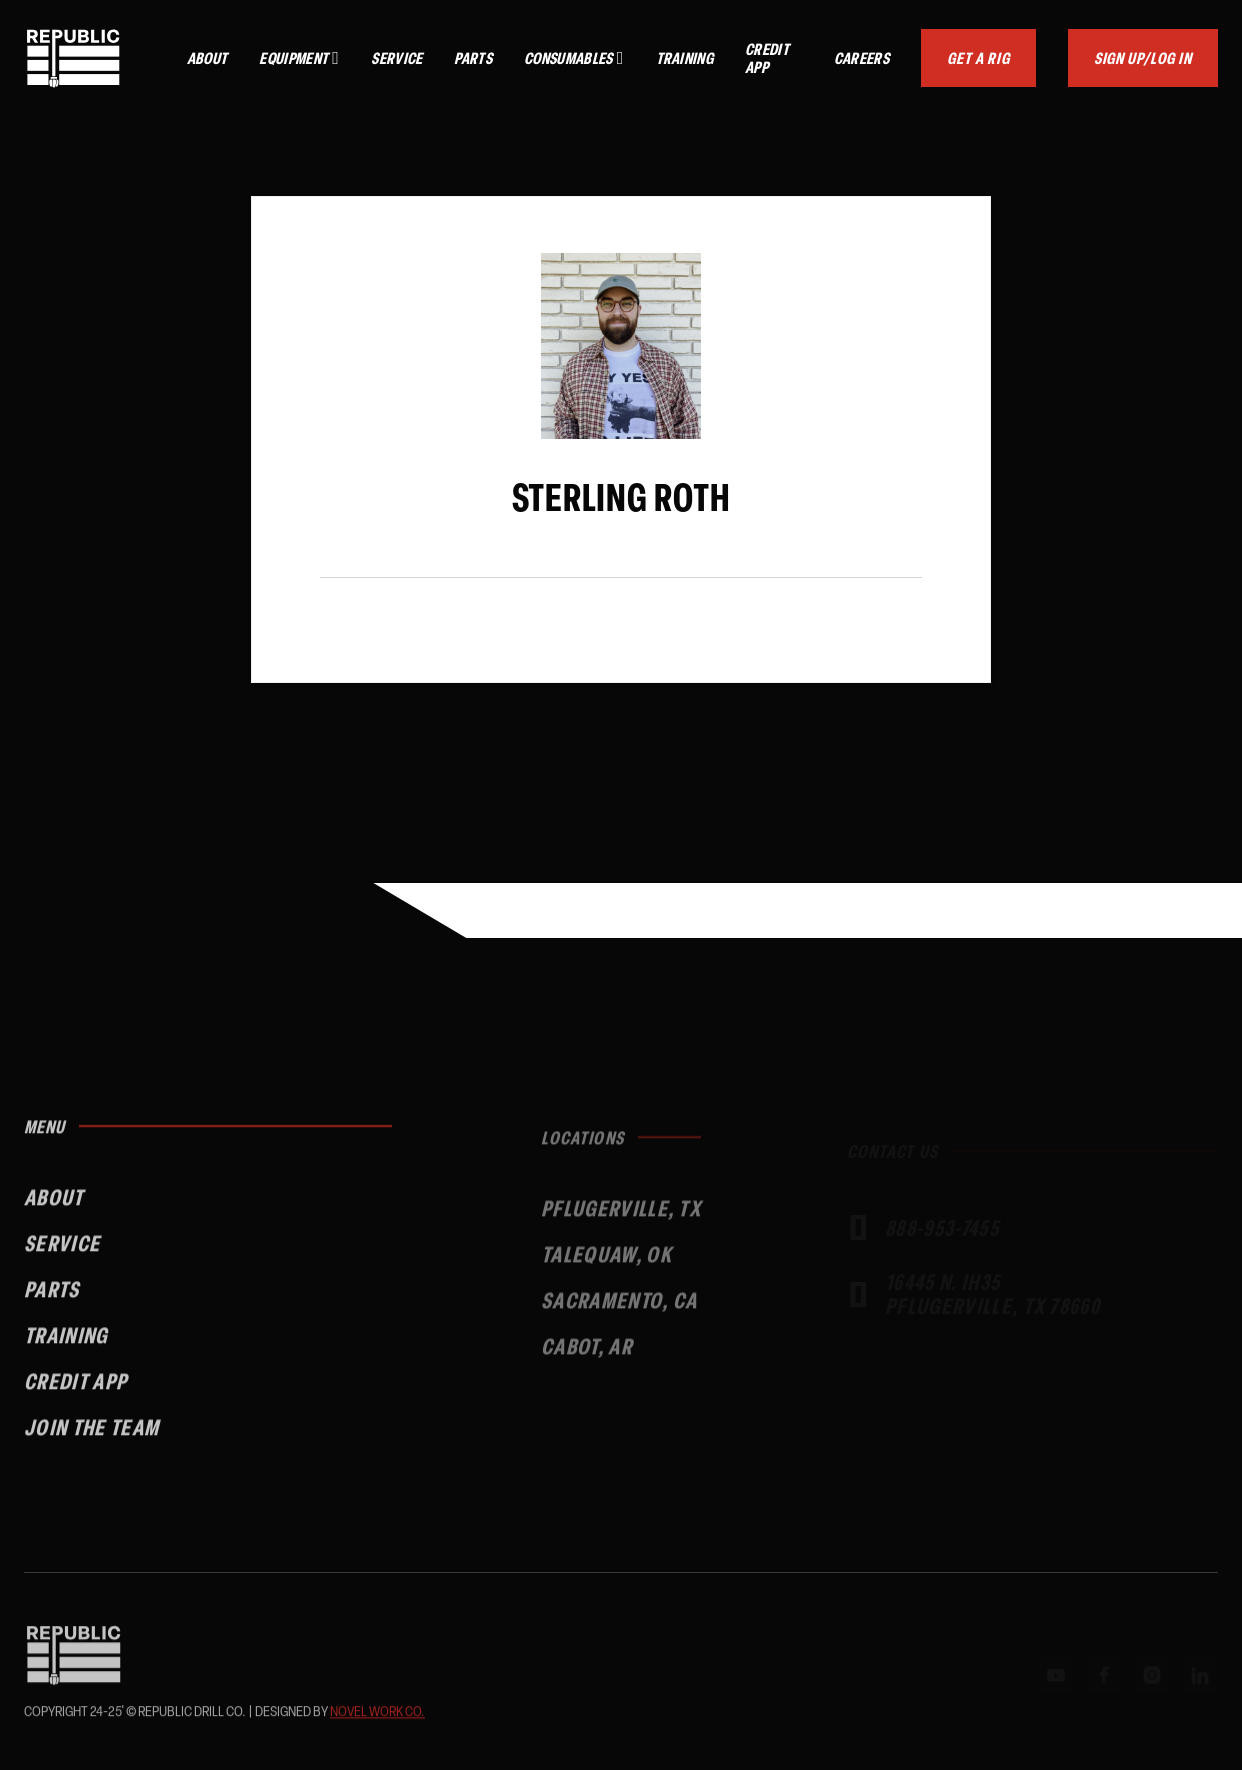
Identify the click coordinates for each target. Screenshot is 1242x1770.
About (207, 58)
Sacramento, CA (619, 1313)
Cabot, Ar (586, 1359)
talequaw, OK (606, 1267)
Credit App (767, 58)
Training (685, 58)
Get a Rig (978, 57)
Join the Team (91, 1437)
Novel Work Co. (377, 1715)
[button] (299, 58)
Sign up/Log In (1143, 57)
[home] (73, 58)
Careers (861, 58)
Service (396, 58)
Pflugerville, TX (621, 1221)
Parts (473, 58)
